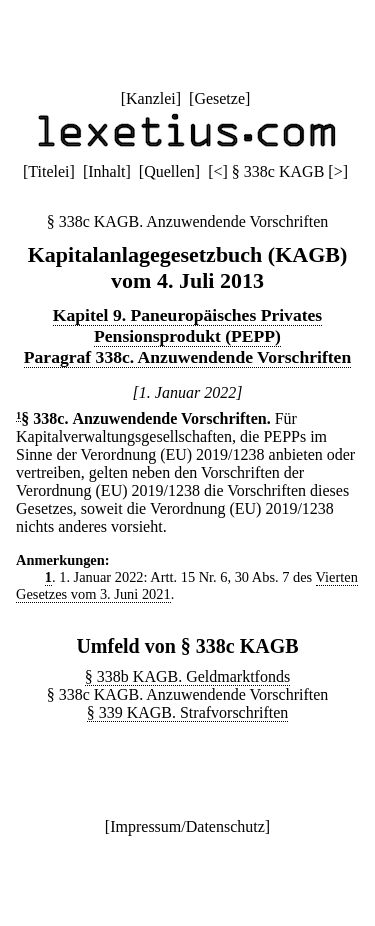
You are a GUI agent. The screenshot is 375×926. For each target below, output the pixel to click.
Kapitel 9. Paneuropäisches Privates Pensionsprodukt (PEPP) (187, 325)
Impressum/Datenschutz (187, 826)
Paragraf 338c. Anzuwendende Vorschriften (187, 357)
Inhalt (106, 171)
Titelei (48, 171)
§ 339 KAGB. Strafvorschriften (188, 712)
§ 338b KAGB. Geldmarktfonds (187, 676)
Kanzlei (151, 98)
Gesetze (219, 98)
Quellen (169, 171)
